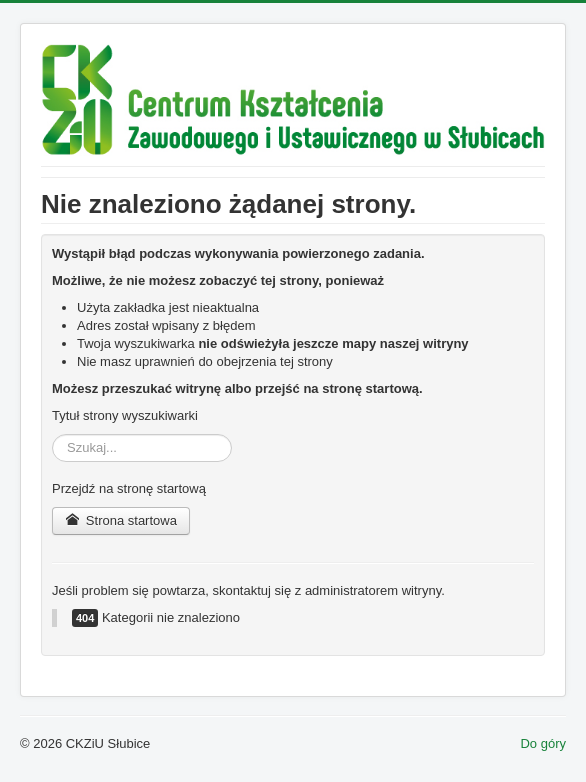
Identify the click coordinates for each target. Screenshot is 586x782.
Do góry (543, 743)
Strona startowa (121, 520)
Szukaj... (52, 434)
